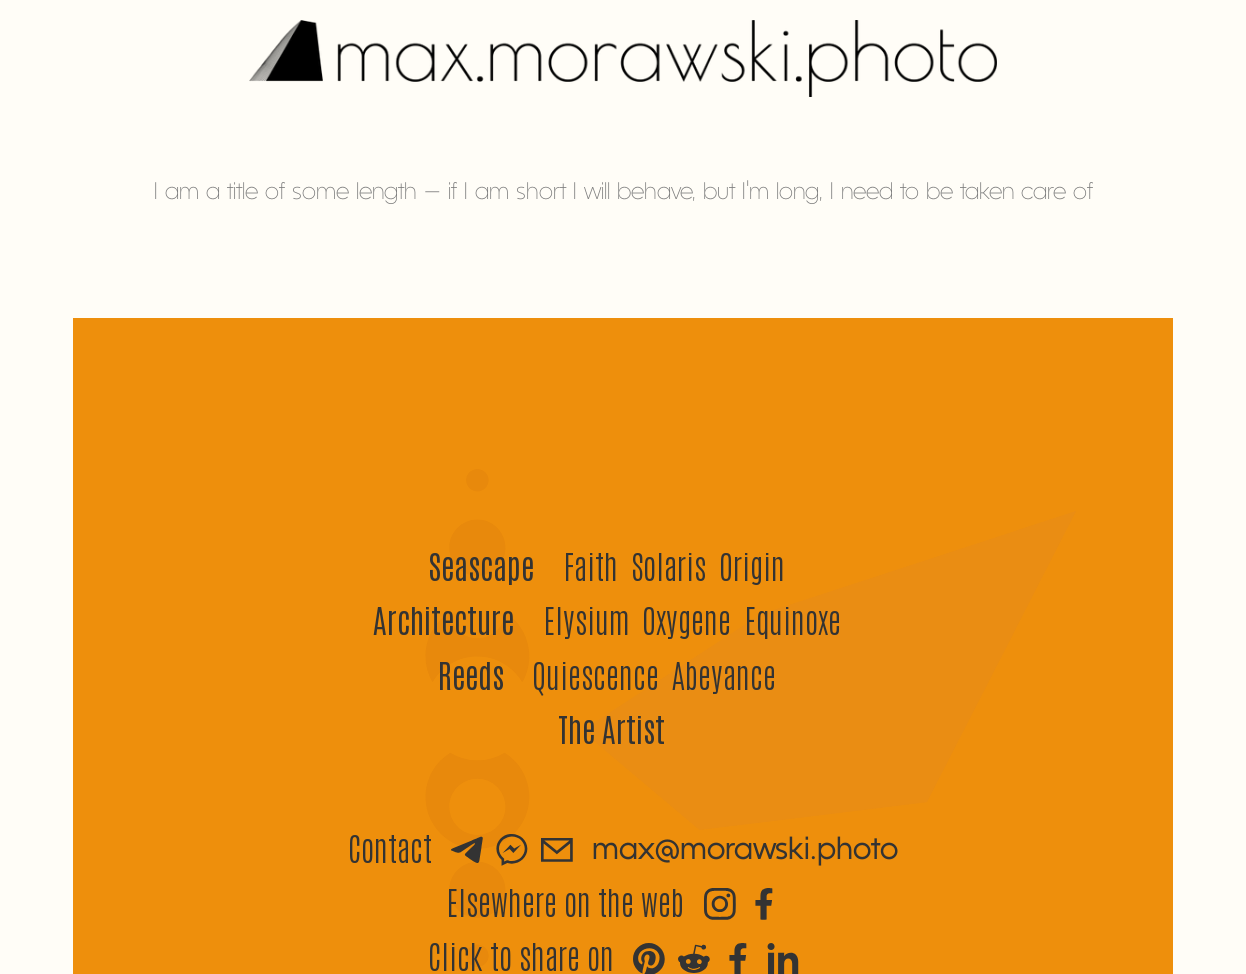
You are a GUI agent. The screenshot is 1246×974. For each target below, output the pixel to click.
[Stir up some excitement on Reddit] (694, 956)
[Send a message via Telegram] (467, 847)
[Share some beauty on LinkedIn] (783, 956)
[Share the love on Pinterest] (649, 956)
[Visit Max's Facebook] (764, 901)
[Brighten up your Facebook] (738, 956)
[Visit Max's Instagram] (720, 901)
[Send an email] (557, 847)
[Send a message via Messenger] (512, 847)
